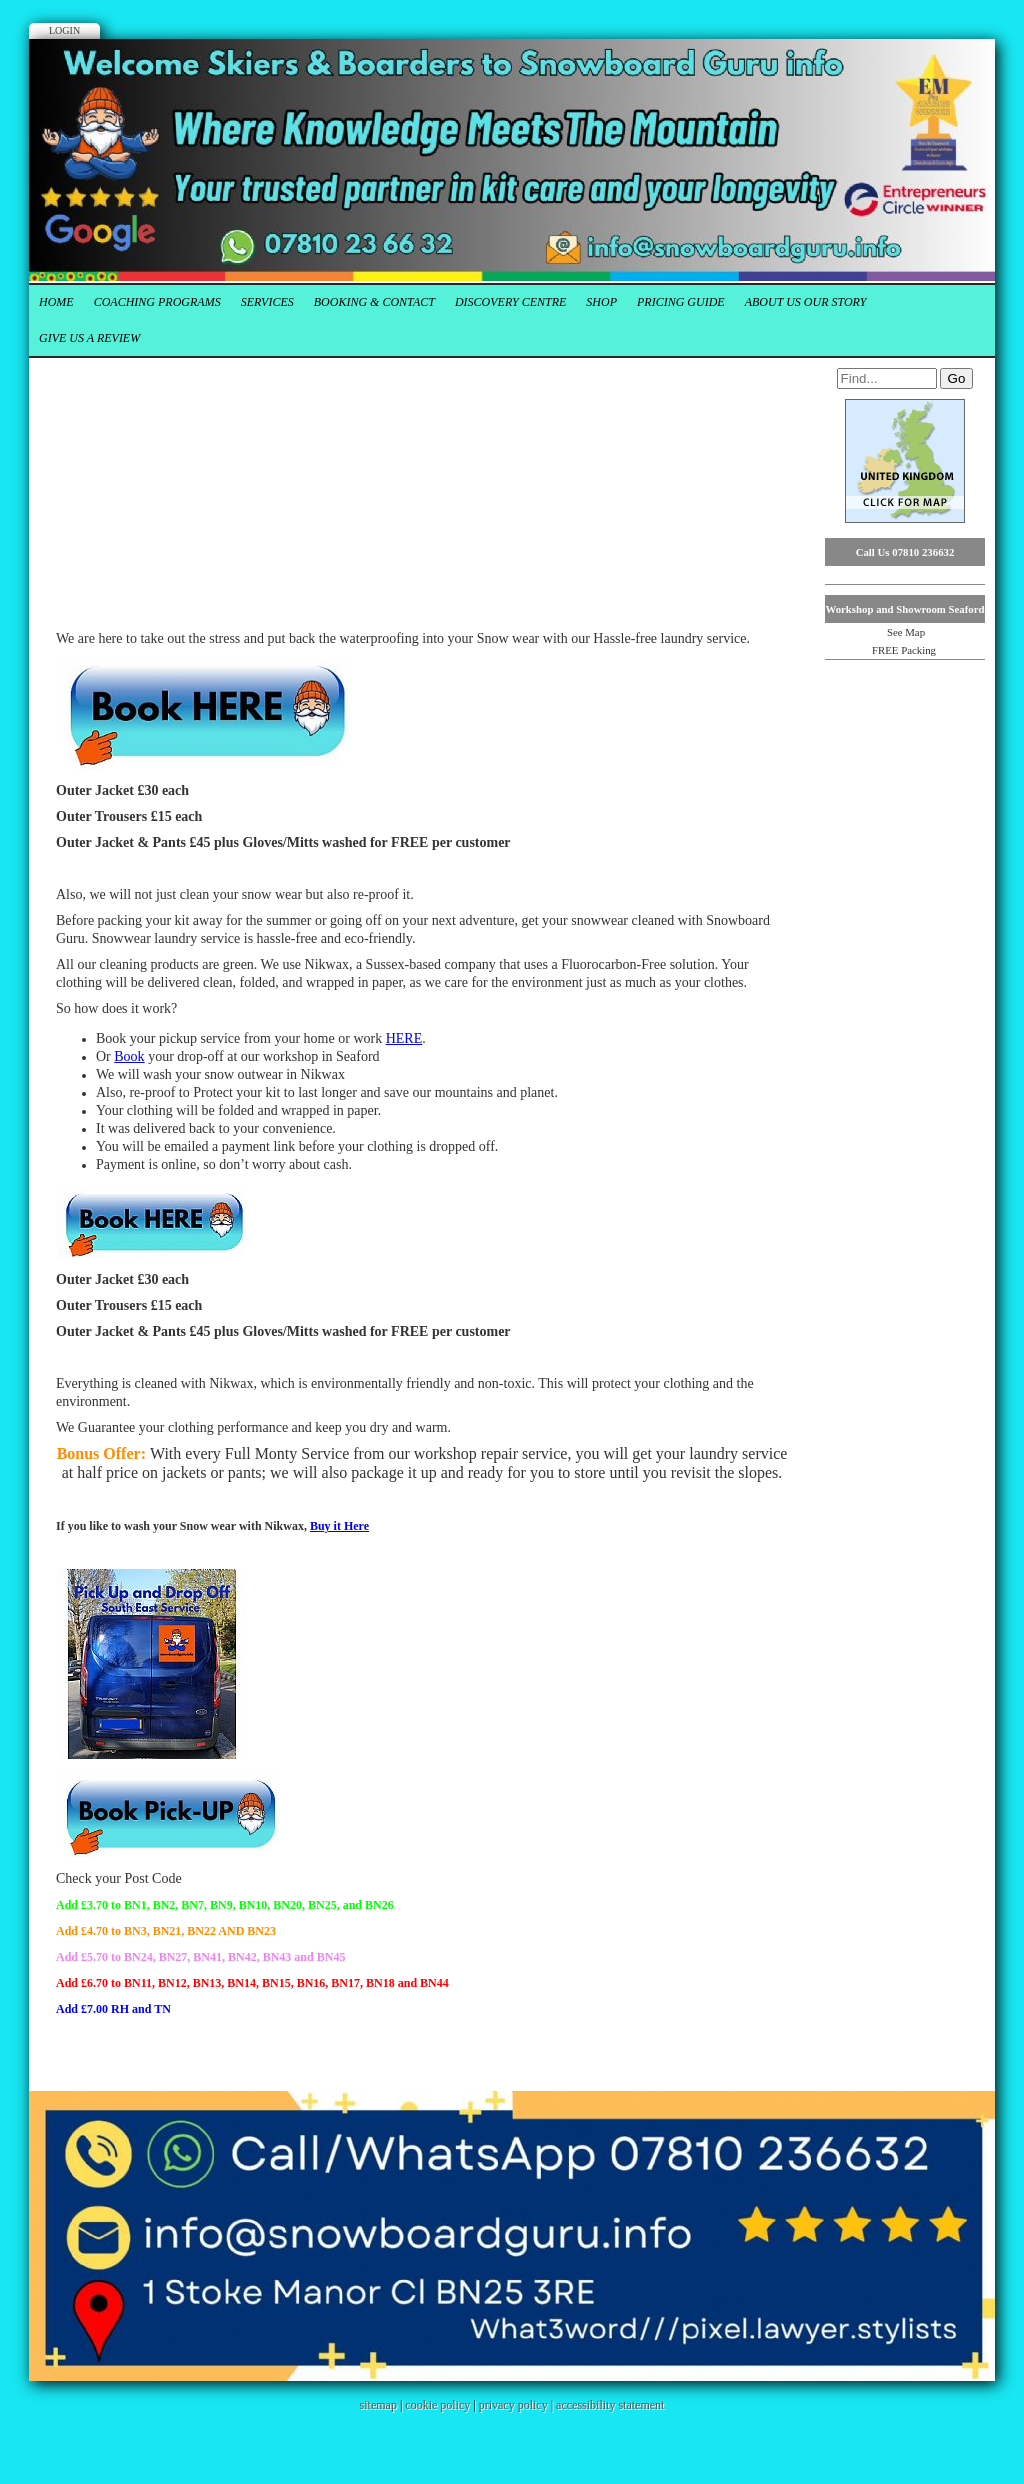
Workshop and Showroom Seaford (904, 609)
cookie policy (437, 2405)
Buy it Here (339, 1526)
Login (64, 30)
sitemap (378, 2405)
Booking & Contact (374, 302)
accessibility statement (610, 2405)
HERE (404, 1038)
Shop (601, 302)
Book (129, 1056)
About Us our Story (806, 302)
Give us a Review (89, 338)
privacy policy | (517, 2405)
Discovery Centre (510, 302)
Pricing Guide (681, 302)
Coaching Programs (157, 302)
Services (267, 302)
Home (56, 302)
